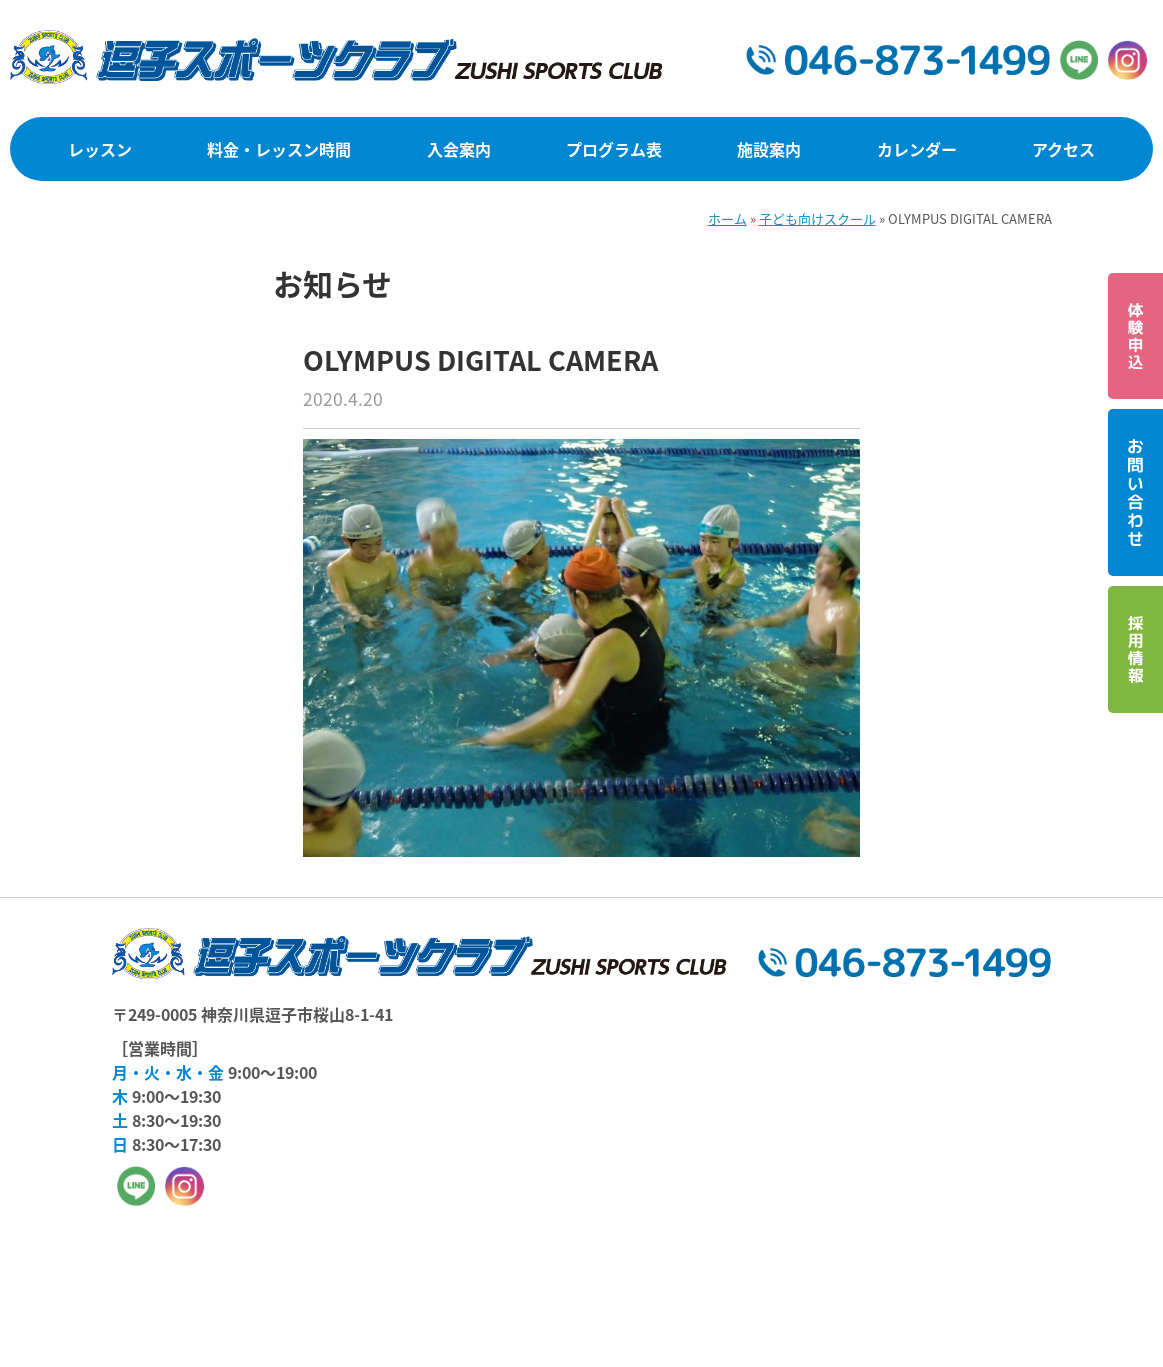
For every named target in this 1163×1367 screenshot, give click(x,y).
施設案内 (769, 149)
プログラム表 (614, 149)
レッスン (100, 149)
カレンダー (917, 149)
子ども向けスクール (817, 218)
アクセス (1063, 149)
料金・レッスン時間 (279, 149)
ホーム (727, 218)
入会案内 (459, 149)
